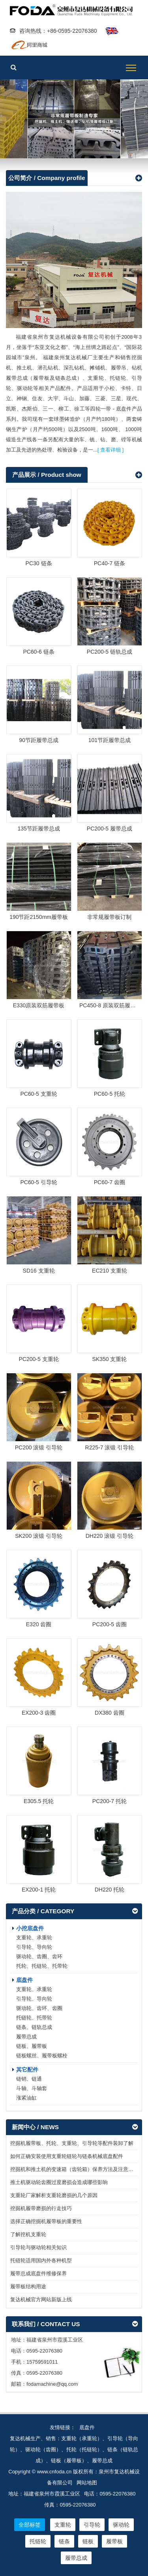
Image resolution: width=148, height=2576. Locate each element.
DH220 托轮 (109, 1889)
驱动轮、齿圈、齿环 (39, 1956)
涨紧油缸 (26, 2098)
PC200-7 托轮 (109, 1801)
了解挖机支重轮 (28, 2234)
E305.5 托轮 (39, 1801)
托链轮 (38, 2541)
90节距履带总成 (38, 740)
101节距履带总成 (109, 740)
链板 (88, 2541)
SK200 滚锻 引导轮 (38, 1536)
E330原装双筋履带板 (39, 1005)
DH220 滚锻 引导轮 (109, 1536)
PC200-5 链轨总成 (109, 652)
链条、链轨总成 (34, 2027)
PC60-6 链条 (38, 652)
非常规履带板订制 (109, 917)
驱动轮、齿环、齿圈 (39, 2008)
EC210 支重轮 (109, 1270)
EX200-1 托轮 (39, 1889)
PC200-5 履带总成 (109, 828)
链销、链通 (29, 2079)
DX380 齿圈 (109, 1713)
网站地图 (87, 2483)
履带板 (74, 118)
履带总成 (26, 2037)
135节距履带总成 (38, 828)
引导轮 (92, 2525)
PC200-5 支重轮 (38, 1359)
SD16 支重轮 (39, 1270)
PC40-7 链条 (109, 563)
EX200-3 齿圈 (39, 1713)
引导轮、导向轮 (34, 1947)
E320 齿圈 (39, 1624)
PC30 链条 (39, 563)
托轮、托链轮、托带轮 (41, 1966)
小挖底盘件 (30, 1928)
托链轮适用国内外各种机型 (41, 2260)
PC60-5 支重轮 (38, 1094)
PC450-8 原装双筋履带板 (110, 1005)
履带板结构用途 (28, 2286)
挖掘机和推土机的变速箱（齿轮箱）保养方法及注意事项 (74, 2169)
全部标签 (30, 2525)
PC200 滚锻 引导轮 (39, 1447)
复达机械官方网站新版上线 (41, 2299)
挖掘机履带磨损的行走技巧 (41, 2208)
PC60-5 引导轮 (38, 1182)
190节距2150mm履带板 (38, 917)
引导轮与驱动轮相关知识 (38, 2247)
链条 (64, 2541)
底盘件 (24, 1980)
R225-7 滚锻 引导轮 (109, 1447)
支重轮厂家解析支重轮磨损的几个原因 (53, 2195)
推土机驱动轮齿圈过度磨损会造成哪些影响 (59, 2182)
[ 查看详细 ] (110, 450)
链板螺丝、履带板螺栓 (41, 2056)
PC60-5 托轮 (109, 1094)
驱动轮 (121, 2525)
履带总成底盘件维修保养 (38, 2273)
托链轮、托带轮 (34, 2018)
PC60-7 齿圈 (109, 1182)
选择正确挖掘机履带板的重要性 (46, 2221)
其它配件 (27, 2069)
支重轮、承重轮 (34, 1937)
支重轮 (62, 2525)
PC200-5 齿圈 (109, 1624)
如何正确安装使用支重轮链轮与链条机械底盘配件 (66, 2156)
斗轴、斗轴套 (31, 2088)
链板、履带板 (31, 2046)
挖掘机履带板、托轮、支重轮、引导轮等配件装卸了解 (71, 2143)
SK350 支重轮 (109, 1359)
